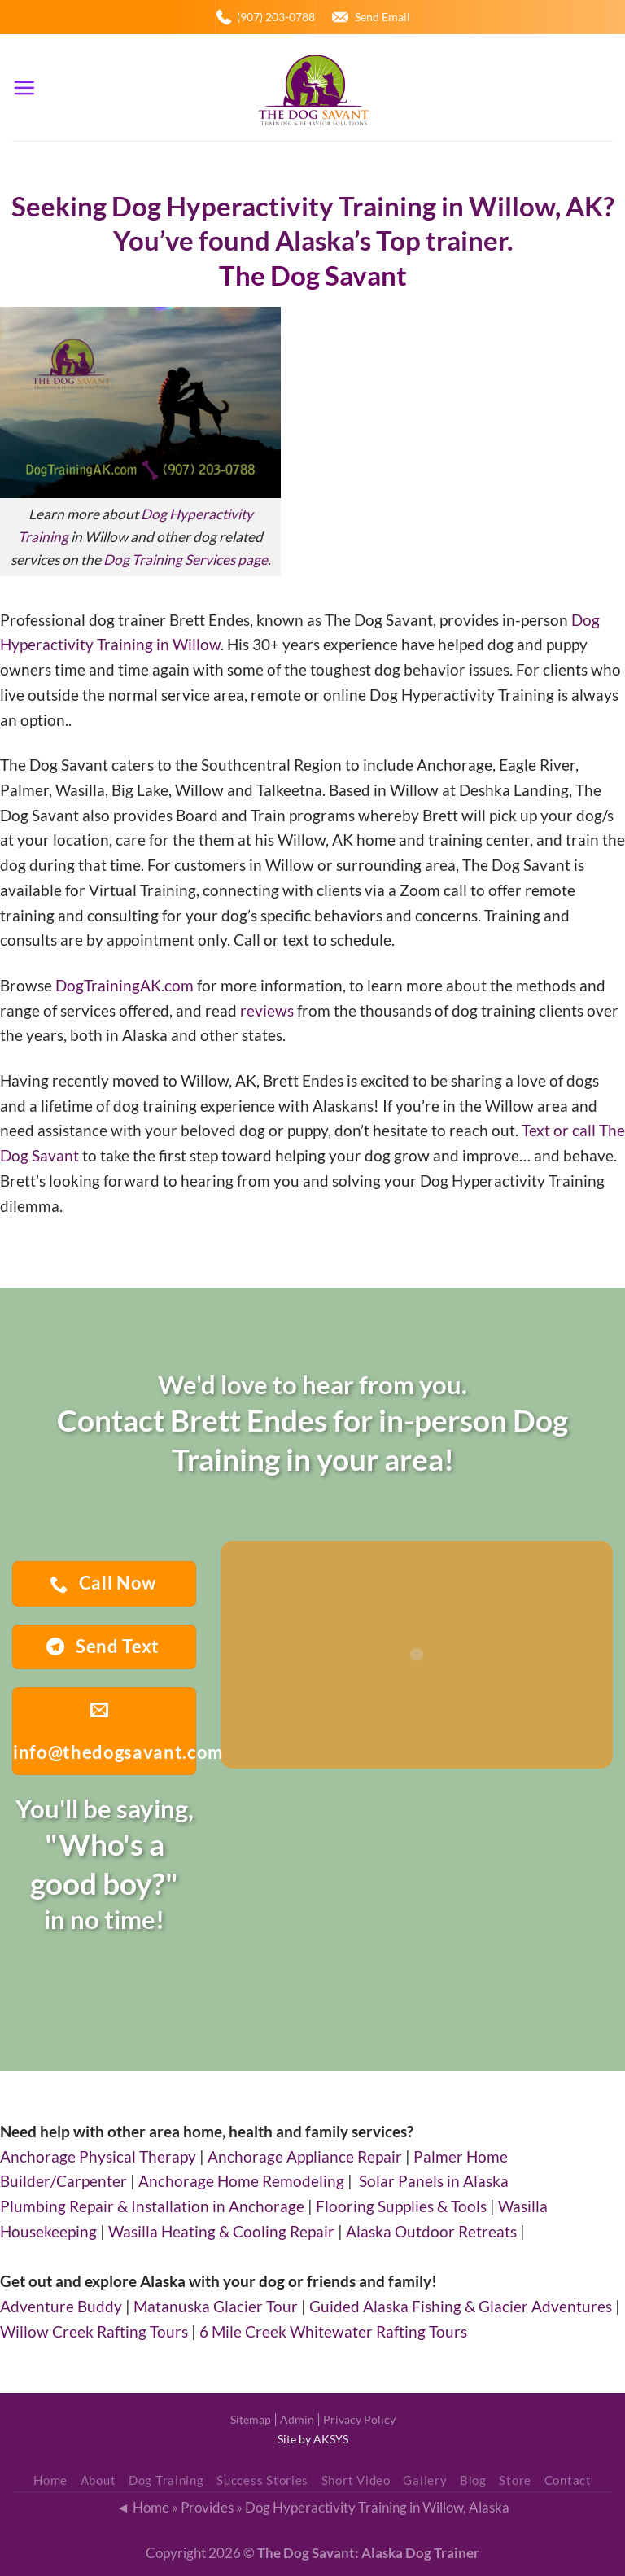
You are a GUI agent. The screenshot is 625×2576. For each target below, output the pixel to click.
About (98, 2480)
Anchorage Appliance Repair (305, 2156)
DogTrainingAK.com (124, 985)
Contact (568, 2480)
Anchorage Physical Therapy (98, 2156)
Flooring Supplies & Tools (401, 2206)
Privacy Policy (359, 2419)
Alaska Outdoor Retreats (431, 2231)
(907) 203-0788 (276, 17)
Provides (207, 2507)
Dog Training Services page (185, 559)
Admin (297, 2419)
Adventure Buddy (61, 2306)
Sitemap (250, 2419)
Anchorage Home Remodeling (241, 2180)
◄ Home (142, 2507)
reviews (267, 1010)
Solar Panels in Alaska (434, 2180)
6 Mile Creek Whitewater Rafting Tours (333, 2331)
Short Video (356, 2480)
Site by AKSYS (313, 2439)
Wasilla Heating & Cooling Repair (221, 2231)
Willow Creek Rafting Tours (94, 2331)
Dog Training (166, 2480)
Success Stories (262, 2480)
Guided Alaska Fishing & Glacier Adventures (460, 2306)
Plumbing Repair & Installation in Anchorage (152, 2206)
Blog (473, 2480)
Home (50, 2480)
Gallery (425, 2480)
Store (515, 2480)
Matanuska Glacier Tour (215, 2306)
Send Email (382, 17)
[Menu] (24, 87)
